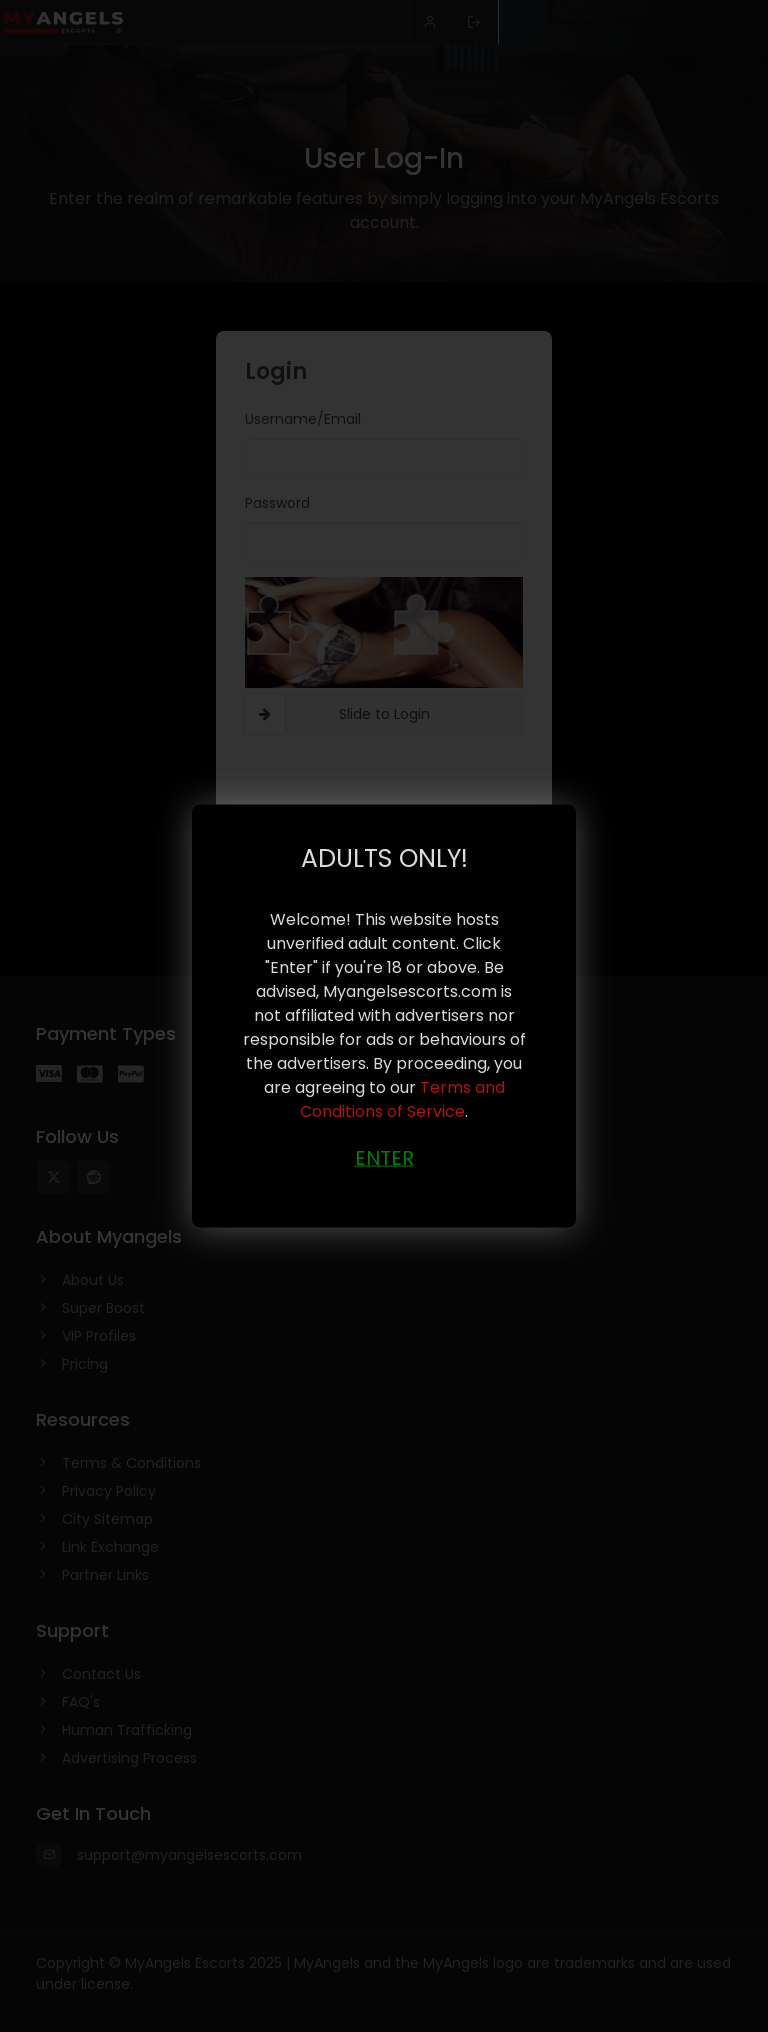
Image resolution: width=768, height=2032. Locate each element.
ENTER (384, 1157)
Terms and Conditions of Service (402, 1098)
